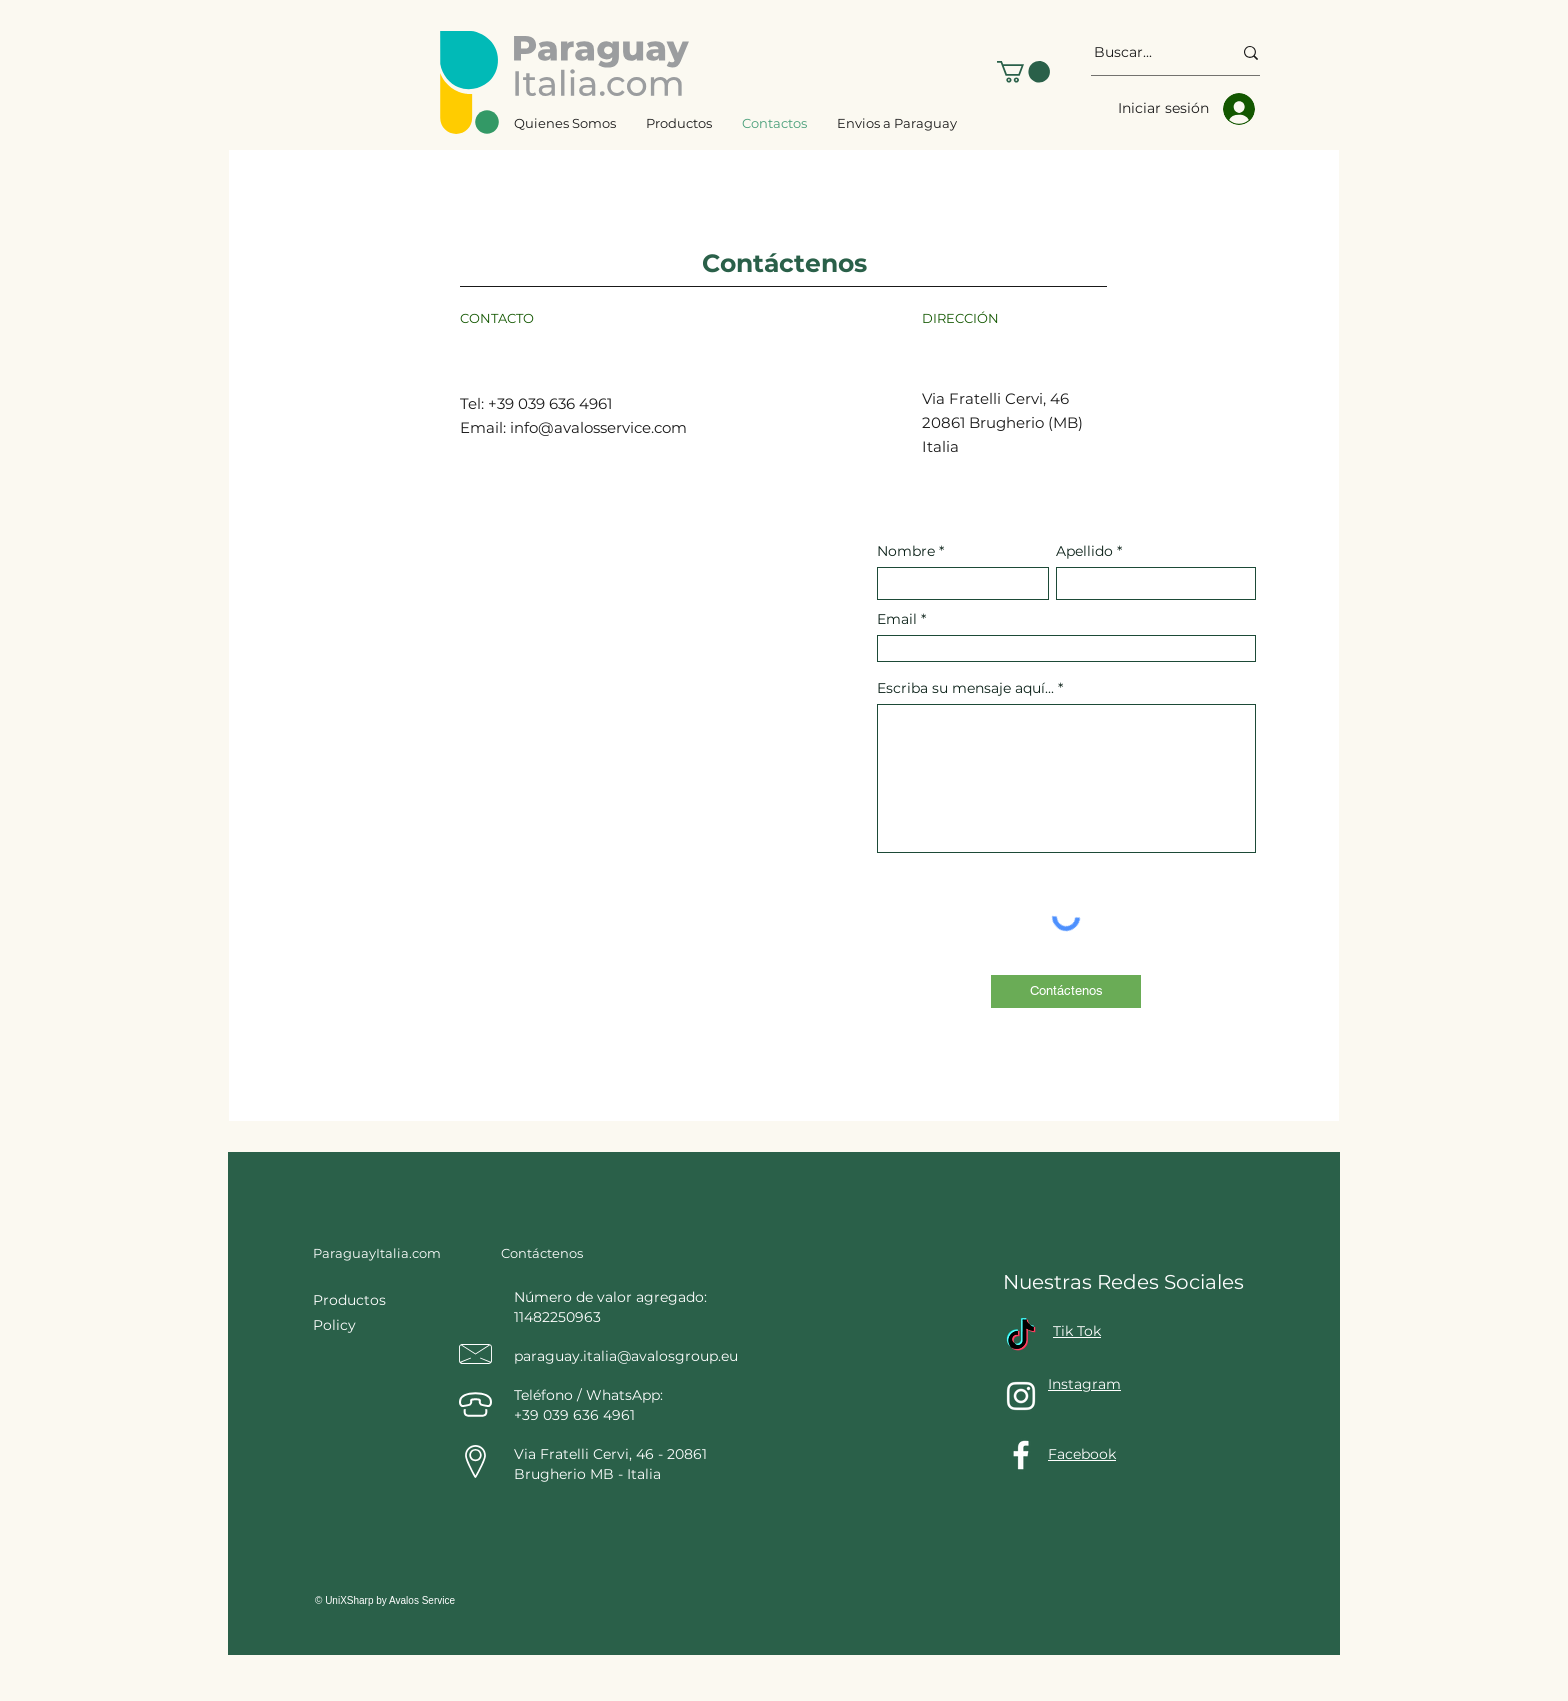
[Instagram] (1021, 1396)
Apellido (1084, 551)
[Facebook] (1021, 1455)
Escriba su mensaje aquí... (965, 688)
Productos (351, 1300)
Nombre (908, 551)
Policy (334, 1325)
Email (897, 619)
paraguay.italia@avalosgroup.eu (626, 1356)
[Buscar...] (1148, 53)
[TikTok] (1021, 1337)
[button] (1023, 72)
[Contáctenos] (1066, 991)
